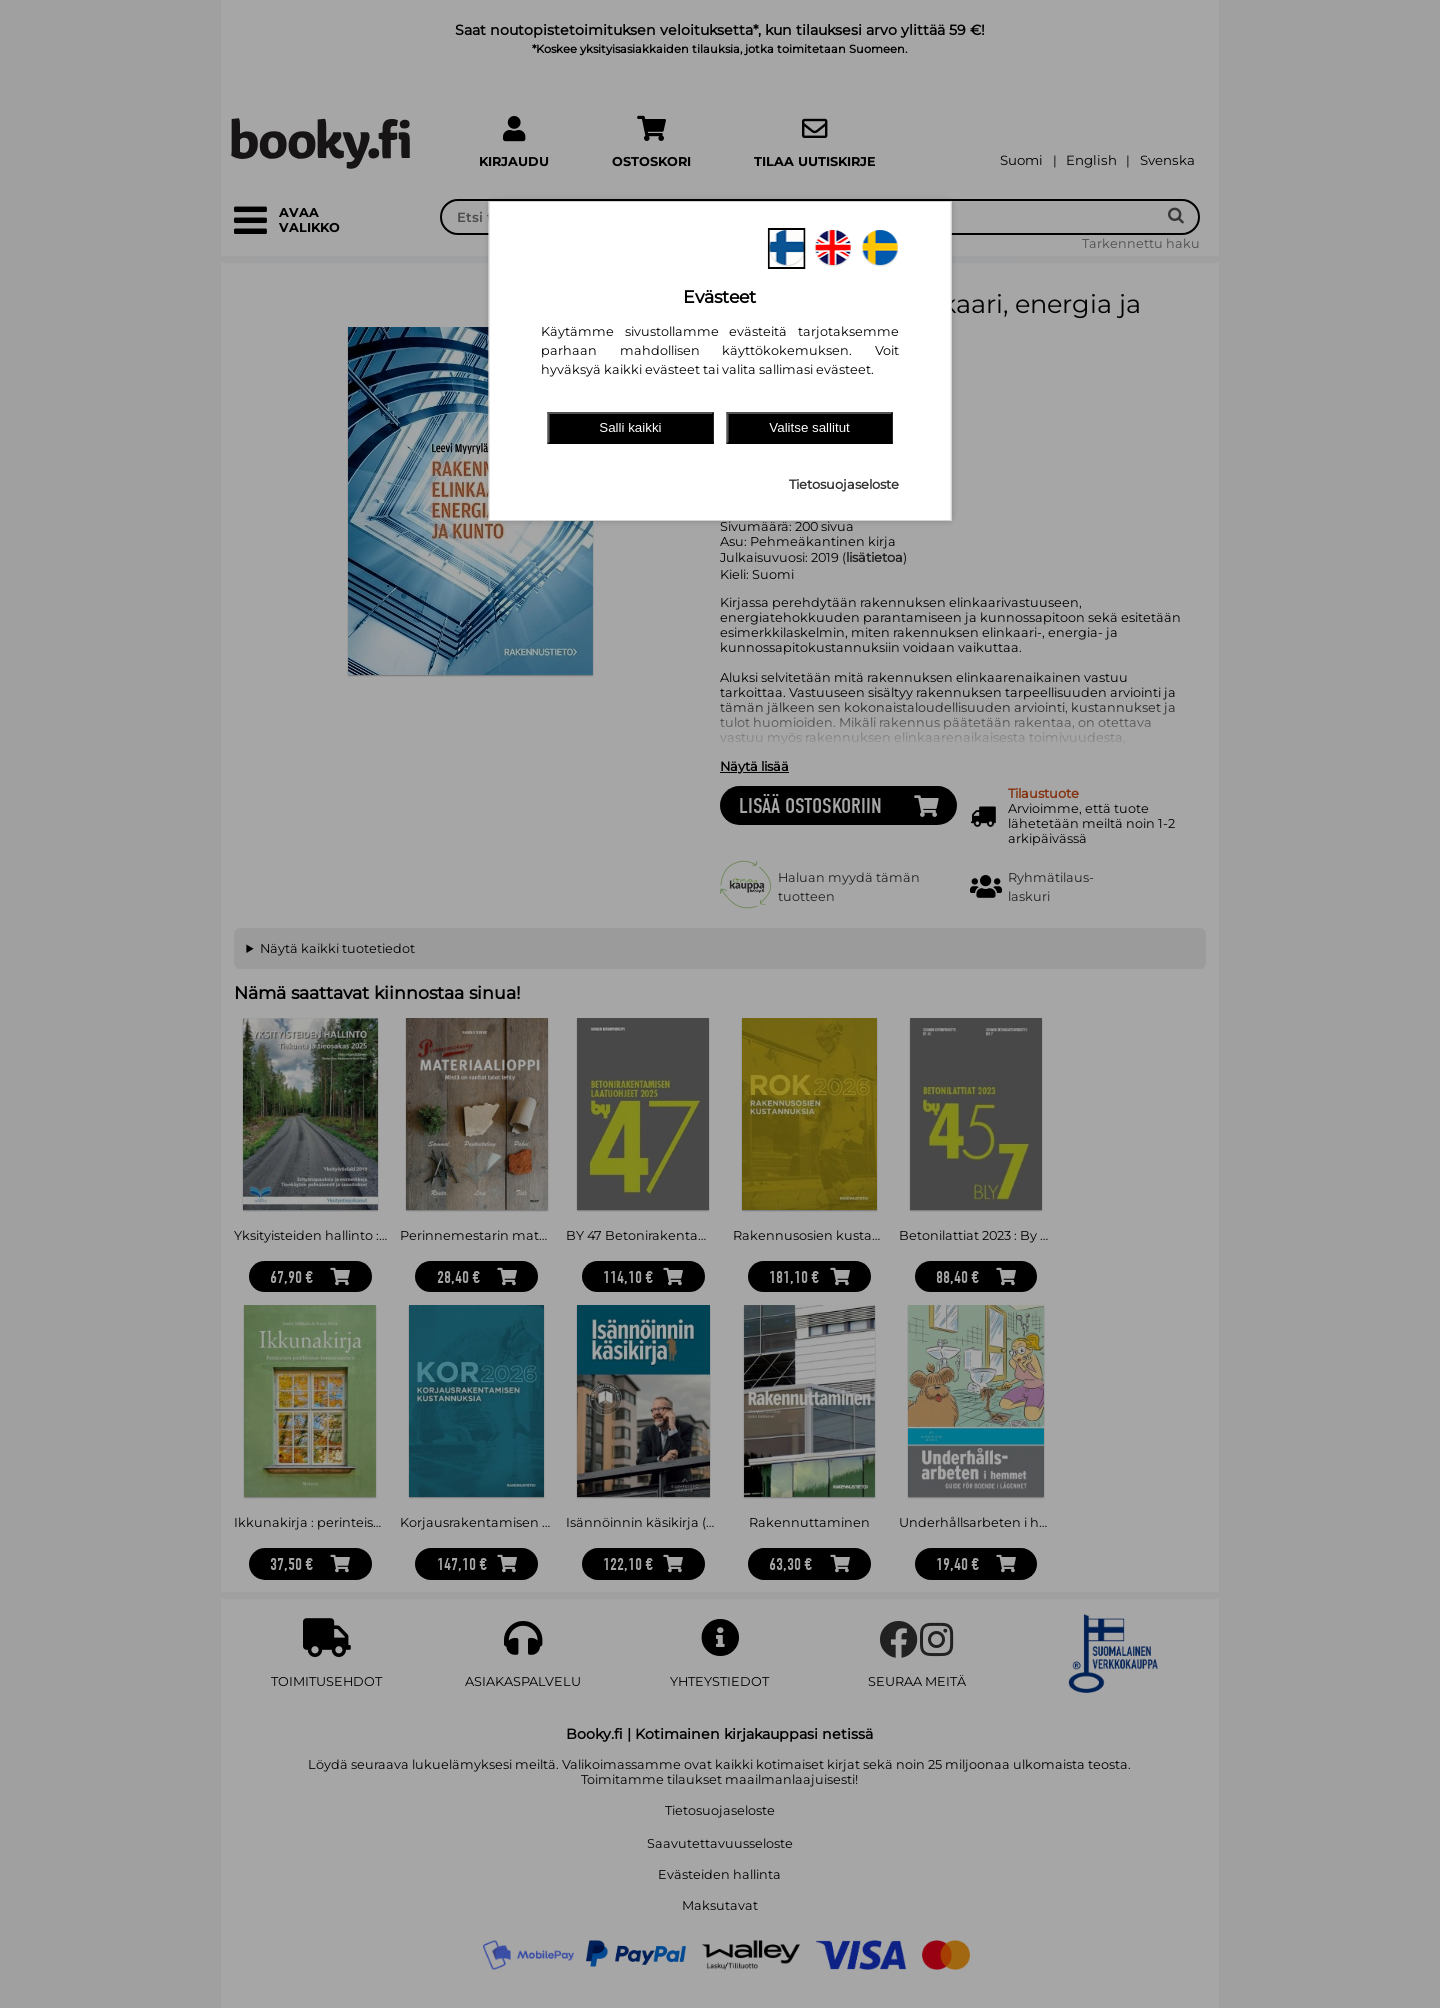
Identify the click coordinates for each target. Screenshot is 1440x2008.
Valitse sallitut (809, 427)
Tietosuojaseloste (844, 484)
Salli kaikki (630, 427)
